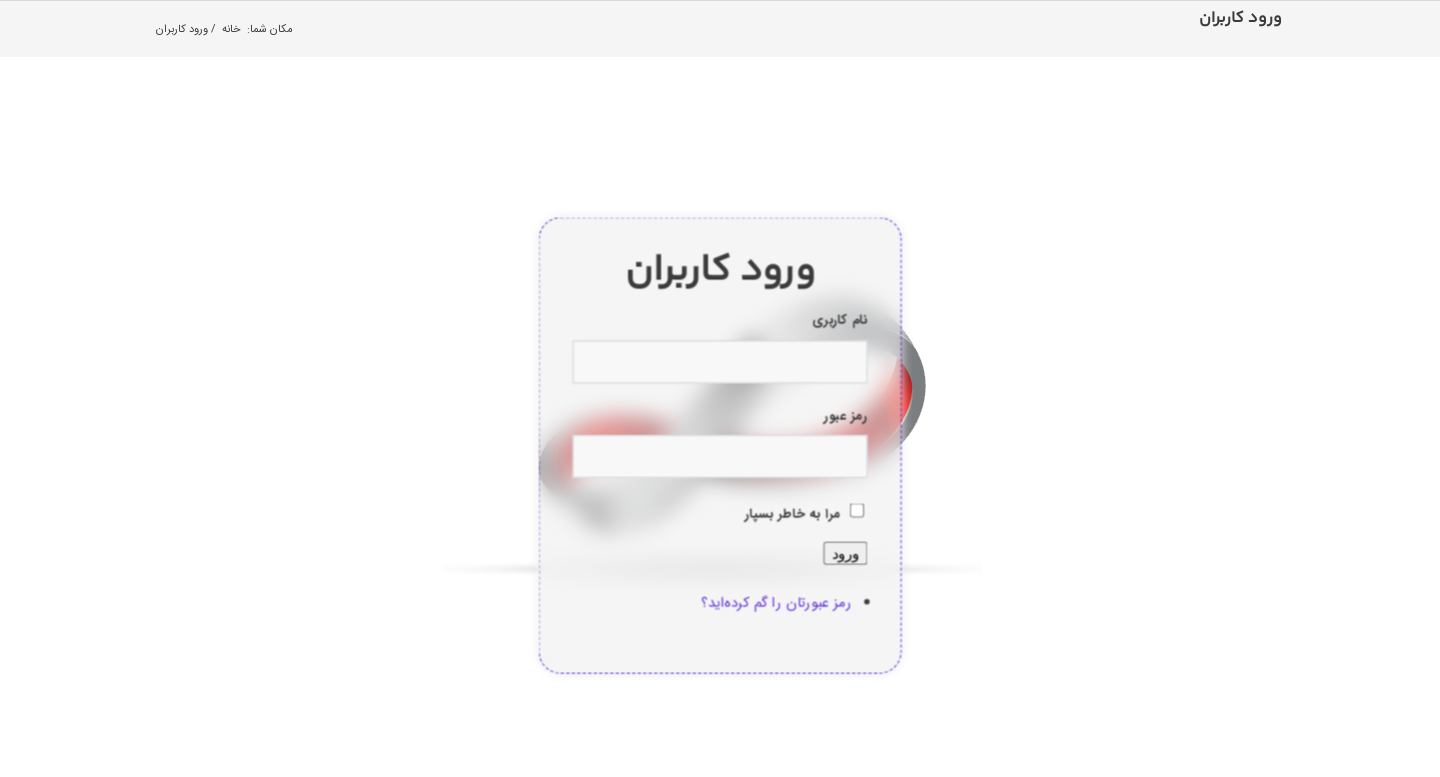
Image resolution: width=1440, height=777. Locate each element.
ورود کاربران (1240, 18)
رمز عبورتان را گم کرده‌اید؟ (776, 602)
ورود (845, 552)
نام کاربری (839, 321)
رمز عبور (845, 416)
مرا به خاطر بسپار (793, 514)
